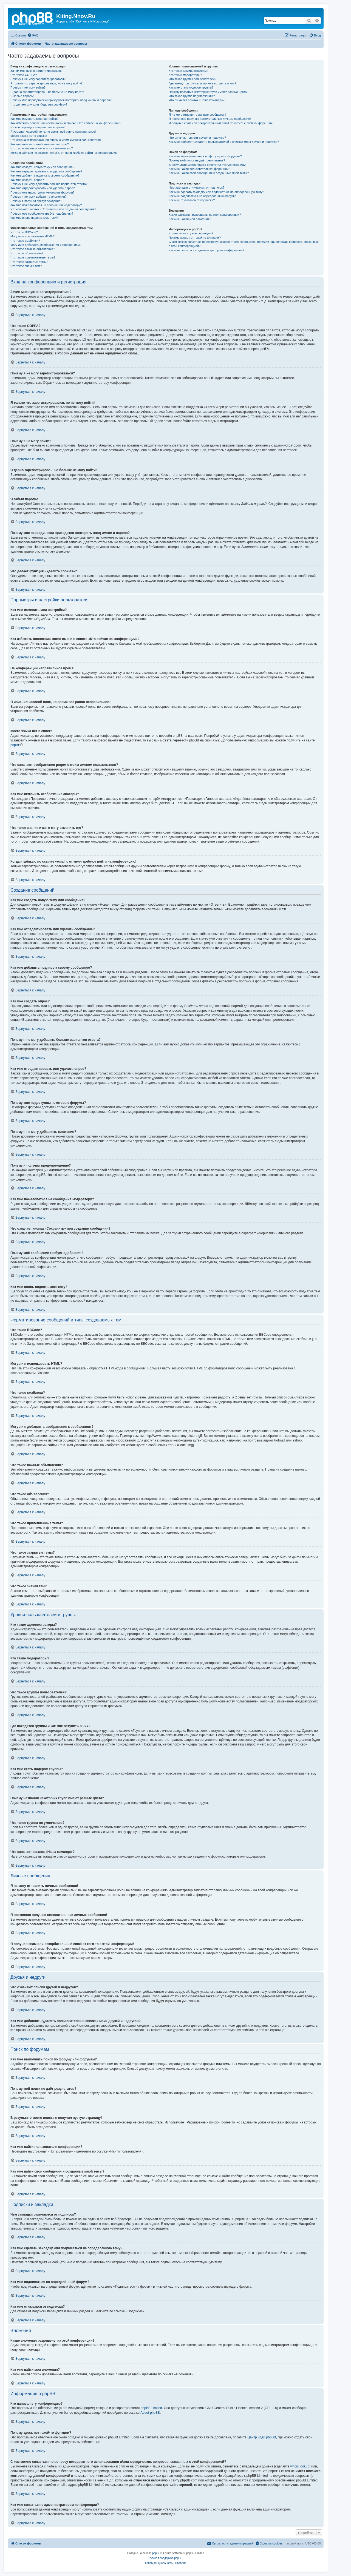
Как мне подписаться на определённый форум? (202, 196)
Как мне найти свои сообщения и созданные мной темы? (209, 173)
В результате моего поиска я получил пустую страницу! (207, 164)
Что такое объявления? (26, 253)
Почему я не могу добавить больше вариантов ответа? (48, 184)
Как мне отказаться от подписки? (192, 200)
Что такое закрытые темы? (29, 261)
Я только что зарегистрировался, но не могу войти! (46, 83)
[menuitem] (32, 35)
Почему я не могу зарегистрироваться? (38, 79)
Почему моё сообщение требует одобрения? (41, 213)
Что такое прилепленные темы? (32, 257)
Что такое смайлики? (25, 240)
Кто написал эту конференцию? (191, 233)
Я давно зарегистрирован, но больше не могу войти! (47, 91)
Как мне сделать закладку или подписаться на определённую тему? (216, 192)
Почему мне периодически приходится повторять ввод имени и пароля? (61, 100)
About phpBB (150, 2413)
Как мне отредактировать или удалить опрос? (42, 188)
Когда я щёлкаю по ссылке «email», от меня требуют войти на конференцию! (64, 152)
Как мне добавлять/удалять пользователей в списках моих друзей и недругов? (224, 141)
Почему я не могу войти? (28, 87)
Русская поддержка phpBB (165, 2558)
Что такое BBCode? (24, 232)
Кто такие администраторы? (188, 70)
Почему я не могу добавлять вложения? (38, 196)
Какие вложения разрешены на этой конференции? (205, 214)
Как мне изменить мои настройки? (34, 118)
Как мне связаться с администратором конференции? (206, 250)
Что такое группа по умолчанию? (192, 96)
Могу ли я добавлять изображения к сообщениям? (45, 244)
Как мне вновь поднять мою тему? (34, 217)
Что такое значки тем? (26, 266)
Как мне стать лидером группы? (191, 87)
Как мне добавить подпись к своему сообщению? (45, 175)
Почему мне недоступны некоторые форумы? (42, 192)
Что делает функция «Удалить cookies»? (38, 104)
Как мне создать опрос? (27, 179)
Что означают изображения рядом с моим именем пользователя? (56, 139)
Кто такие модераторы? (185, 74)
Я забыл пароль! (22, 96)
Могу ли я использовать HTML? (32, 236)
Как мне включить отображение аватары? (39, 144)
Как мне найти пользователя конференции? (199, 168)
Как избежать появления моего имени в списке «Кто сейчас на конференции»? (65, 123)
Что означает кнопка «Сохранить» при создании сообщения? (53, 209)
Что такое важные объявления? (32, 249)
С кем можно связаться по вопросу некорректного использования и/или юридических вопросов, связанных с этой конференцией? (243, 244)
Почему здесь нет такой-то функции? (194, 237)
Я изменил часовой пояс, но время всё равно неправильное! (53, 131)
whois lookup (299, 2466)
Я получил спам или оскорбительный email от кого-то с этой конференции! (221, 123)
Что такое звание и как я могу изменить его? (41, 148)
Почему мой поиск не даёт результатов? (197, 160)
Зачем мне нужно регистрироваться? (36, 70)
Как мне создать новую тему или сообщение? (42, 167)
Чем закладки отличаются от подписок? (196, 187)
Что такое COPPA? (23, 74)
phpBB (15, 745)
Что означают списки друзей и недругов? (197, 137)
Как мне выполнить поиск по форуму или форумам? (205, 156)
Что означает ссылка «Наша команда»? (196, 100)
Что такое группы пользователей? (192, 79)
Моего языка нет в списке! (28, 135)
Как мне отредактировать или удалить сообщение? (46, 171)
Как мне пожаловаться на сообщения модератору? (46, 205)
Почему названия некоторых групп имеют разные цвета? (208, 91)
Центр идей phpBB (261, 2437)
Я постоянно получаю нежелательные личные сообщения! (210, 118)
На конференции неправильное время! (37, 127)
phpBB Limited (151, 2408)
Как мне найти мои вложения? (190, 219)
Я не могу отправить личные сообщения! (197, 114)
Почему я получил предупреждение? (36, 201)
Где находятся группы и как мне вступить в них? (202, 83)
